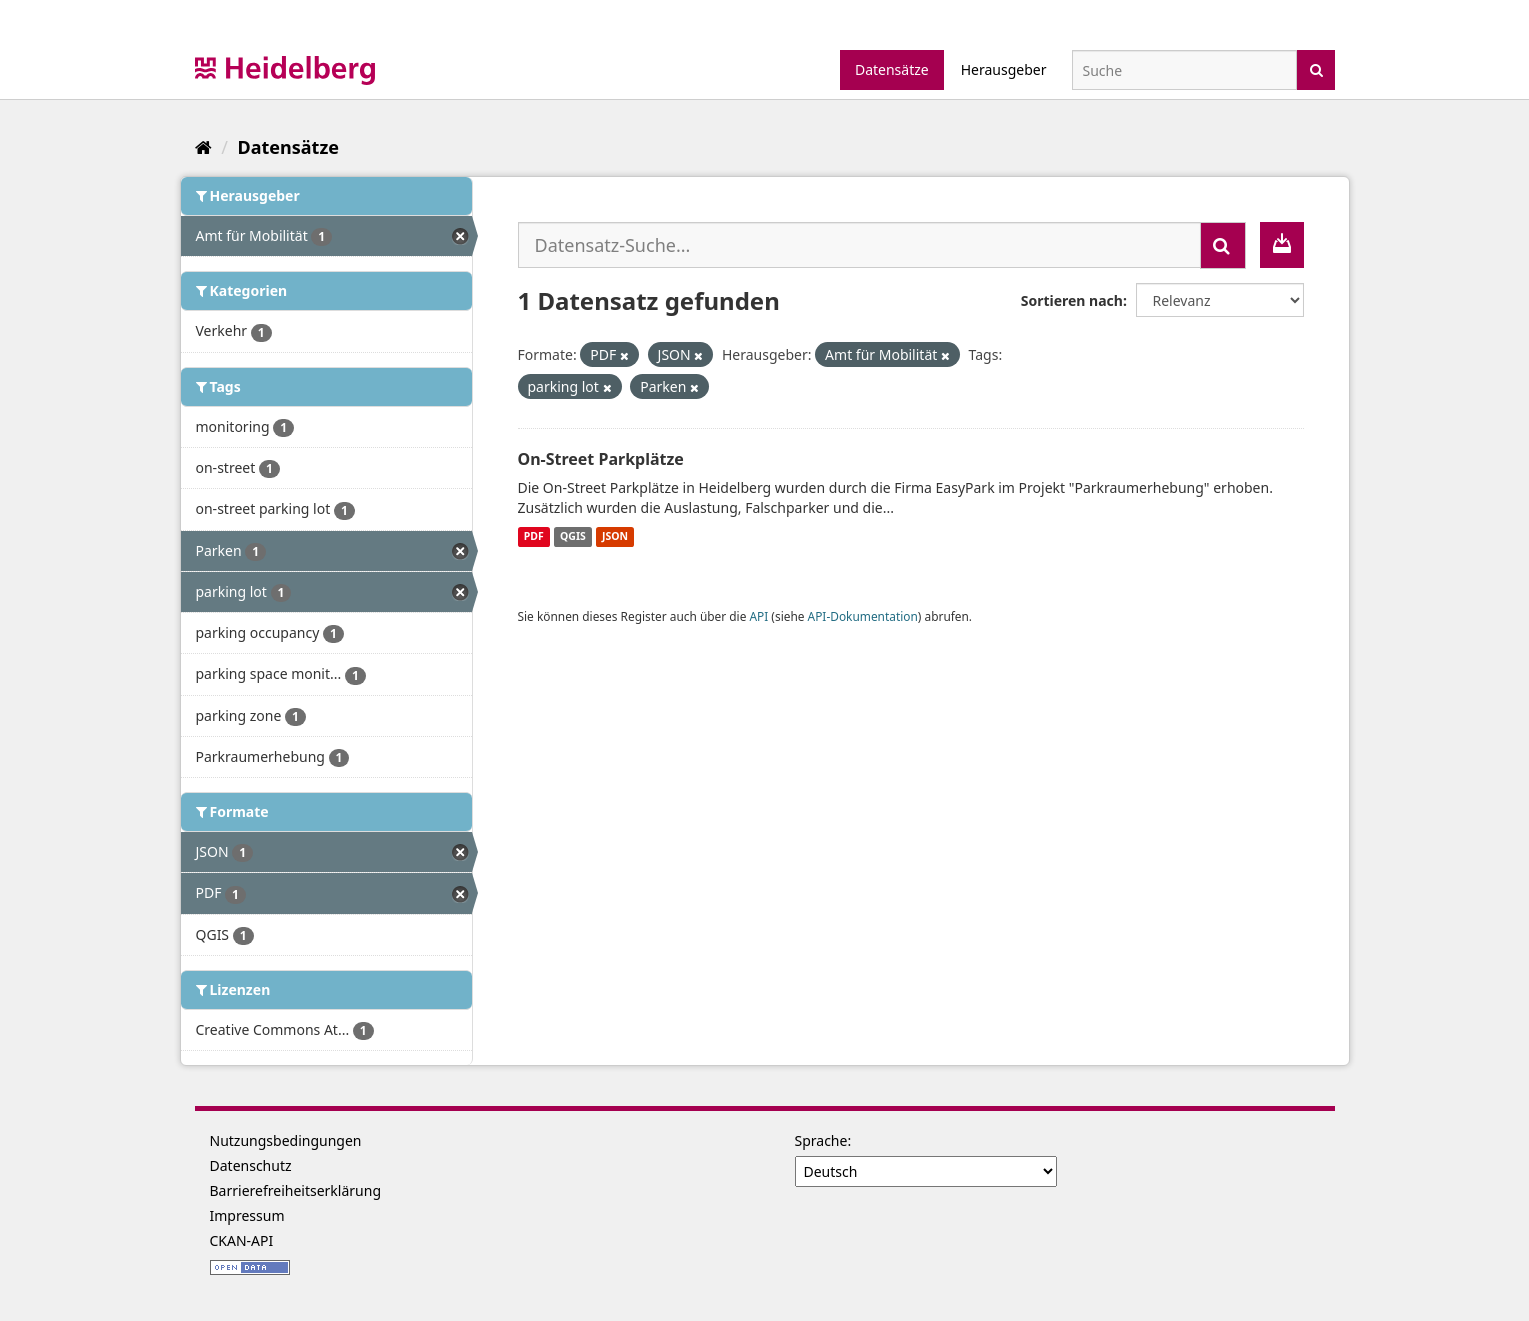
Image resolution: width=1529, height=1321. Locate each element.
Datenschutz (251, 1165)
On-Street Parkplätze (601, 459)
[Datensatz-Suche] (1184, 70)
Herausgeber (1004, 69)
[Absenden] (1316, 68)
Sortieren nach (1072, 300)
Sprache (821, 1140)
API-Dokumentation (863, 616)
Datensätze (892, 69)
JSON (615, 537)
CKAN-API (242, 1240)
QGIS (573, 537)
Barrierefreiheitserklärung (296, 1190)
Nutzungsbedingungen (286, 1140)
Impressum (247, 1215)
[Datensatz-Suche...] (859, 245)
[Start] (203, 147)
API (758, 616)
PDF (534, 537)
